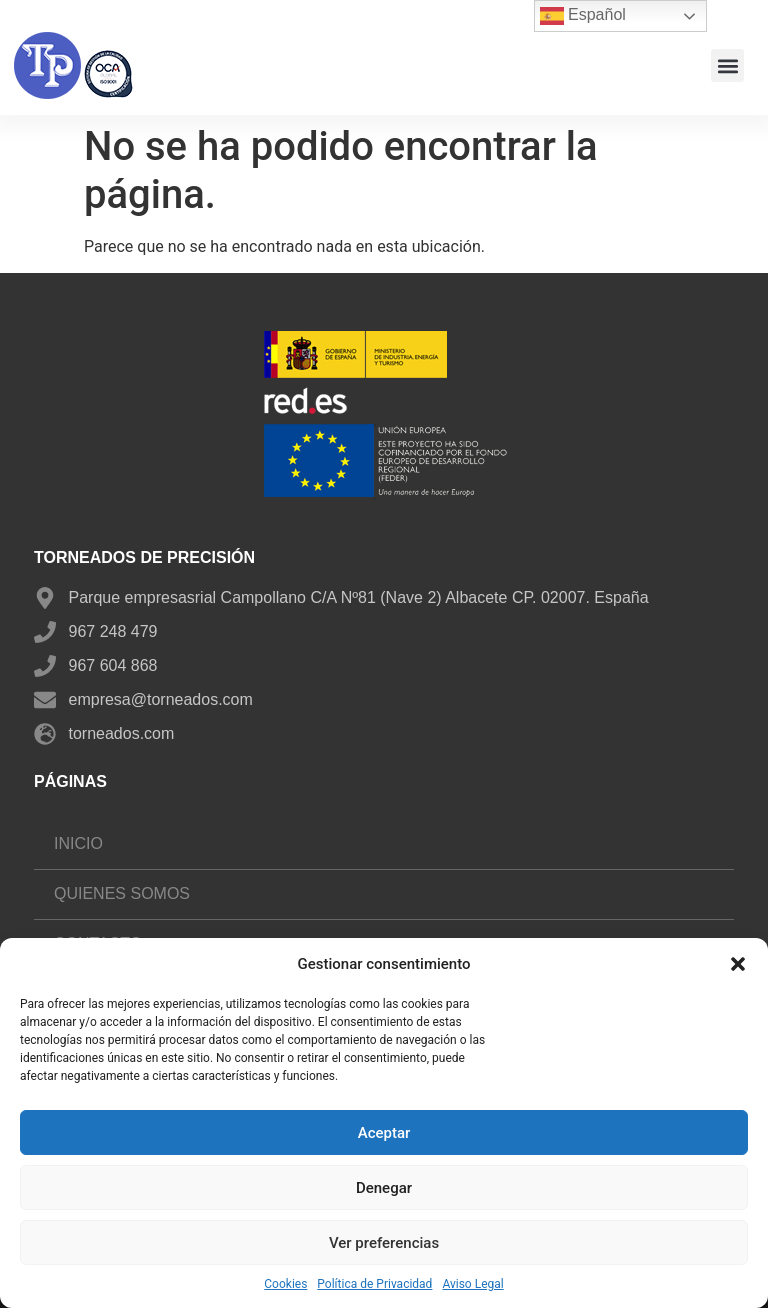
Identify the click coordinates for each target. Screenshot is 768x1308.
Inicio (78, 843)
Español (583, 16)
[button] (738, 964)
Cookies (285, 1284)
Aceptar (384, 1133)
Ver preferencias (384, 1243)
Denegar (384, 1188)
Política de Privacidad (374, 1284)
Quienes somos (122, 893)
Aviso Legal (472, 1284)
